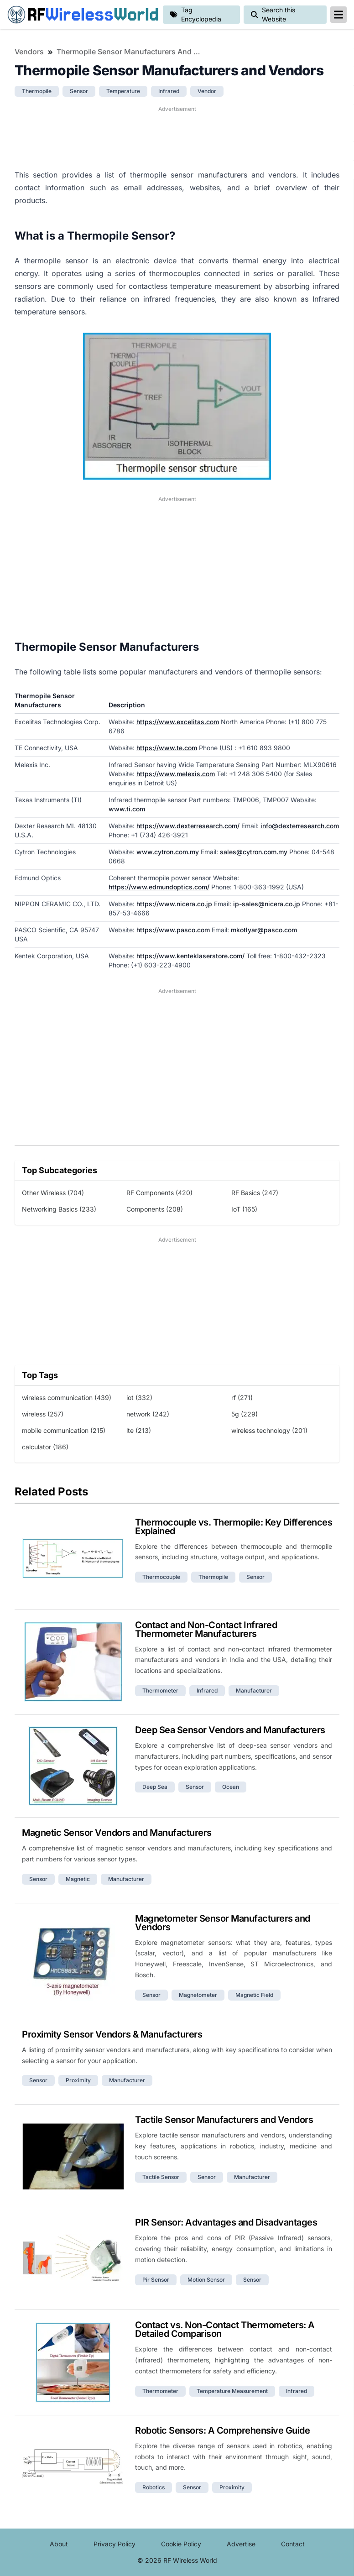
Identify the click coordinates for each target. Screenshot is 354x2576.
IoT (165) (244, 1209)
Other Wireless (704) (53, 1193)
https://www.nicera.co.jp (174, 904)
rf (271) (242, 1397)
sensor (79, 91)
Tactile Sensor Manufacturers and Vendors (224, 2119)
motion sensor (206, 2279)
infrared (168, 91)
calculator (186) (45, 1447)
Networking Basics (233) (59, 1209)
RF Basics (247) (254, 1193)
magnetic (78, 1879)
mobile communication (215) (63, 1430)
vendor (207, 91)
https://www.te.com (166, 748)
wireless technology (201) (269, 1430)
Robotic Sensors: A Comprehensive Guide (222, 2430)
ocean (230, 1786)
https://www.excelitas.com (177, 722)
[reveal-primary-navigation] (338, 14)
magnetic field (254, 1994)
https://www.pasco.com (173, 930)
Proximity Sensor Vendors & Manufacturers (112, 2034)
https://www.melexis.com (175, 774)
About (59, 2544)
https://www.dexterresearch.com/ (187, 826)
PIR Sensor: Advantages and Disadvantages (226, 2222)
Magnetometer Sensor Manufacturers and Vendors (222, 1923)
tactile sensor (160, 2177)
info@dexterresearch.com (299, 826)
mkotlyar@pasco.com (264, 930)
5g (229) (244, 1414)
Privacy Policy (114, 2544)
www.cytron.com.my (167, 852)
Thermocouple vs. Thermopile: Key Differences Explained (233, 1526)
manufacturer (254, 1690)
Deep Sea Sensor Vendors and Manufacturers (230, 1729)
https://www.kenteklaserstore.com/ (190, 956)
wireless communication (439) (66, 1397)
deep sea (154, 1786)
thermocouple (161, 1576)
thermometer (160, 1690)
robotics (153, 2487)
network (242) (147, 1414)
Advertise (241, 2544)
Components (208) (154, 1209)
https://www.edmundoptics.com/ (159, 887)
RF (81, 15)
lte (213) (138, 1430)
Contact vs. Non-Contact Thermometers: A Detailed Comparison (225, 2329)
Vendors (29, 51)
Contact (293, 2544)
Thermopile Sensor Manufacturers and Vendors (130, 51)
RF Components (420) (159, 1193)
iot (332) (139, 1397)
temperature (123, 91)
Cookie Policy (181, 2544)
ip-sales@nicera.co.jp (266, 904)
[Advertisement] (177, 136)
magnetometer (198, 1994)
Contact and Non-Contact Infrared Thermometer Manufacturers (206, 1629)
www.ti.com (127, 809)
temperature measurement (232, 2391)
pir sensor (155, 2279)
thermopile (37, 91)
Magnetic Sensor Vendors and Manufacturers (117, 1832)
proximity (78, 2080)
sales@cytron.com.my (253, 852)
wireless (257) (42, 1414)
